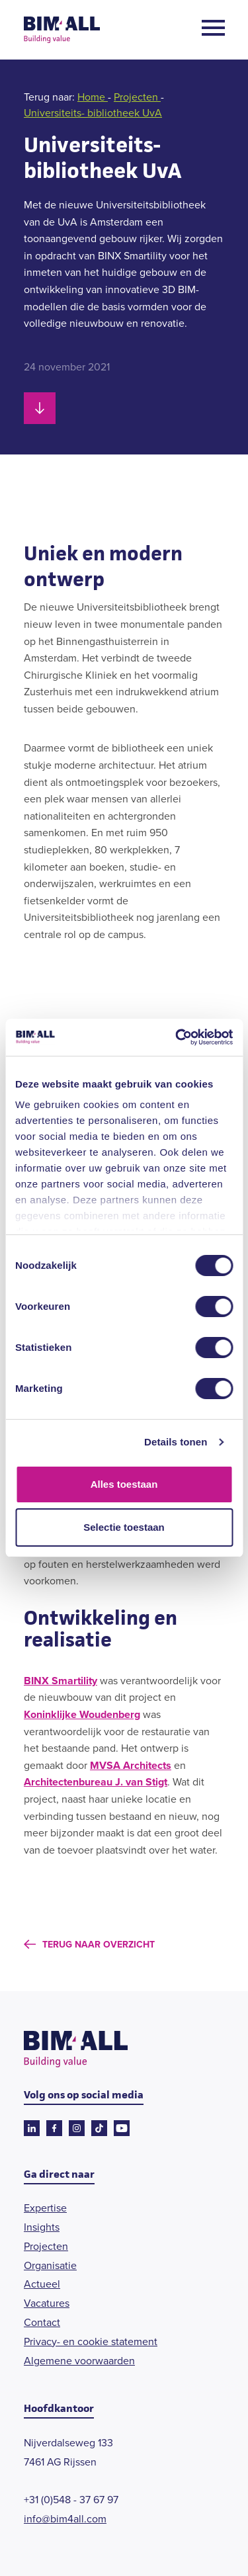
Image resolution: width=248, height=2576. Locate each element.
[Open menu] (213, 30)
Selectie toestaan (124, 1527)
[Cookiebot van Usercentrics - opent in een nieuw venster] (176, 1037)
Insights (42, 2227)
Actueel (42, 2284)
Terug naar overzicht (98, 1945)
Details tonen (175, 1441)
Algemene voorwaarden (79, 2360)
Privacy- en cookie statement (90, 2341)
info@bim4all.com (65, 2518)
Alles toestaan (124, 1484)
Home (92, 97)
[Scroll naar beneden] (40, 408)
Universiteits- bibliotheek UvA (93, 112)
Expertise (45, 2207)
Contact (42, 2322)
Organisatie (50, 2265)
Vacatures (46, 2303)
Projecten (137, 97)
